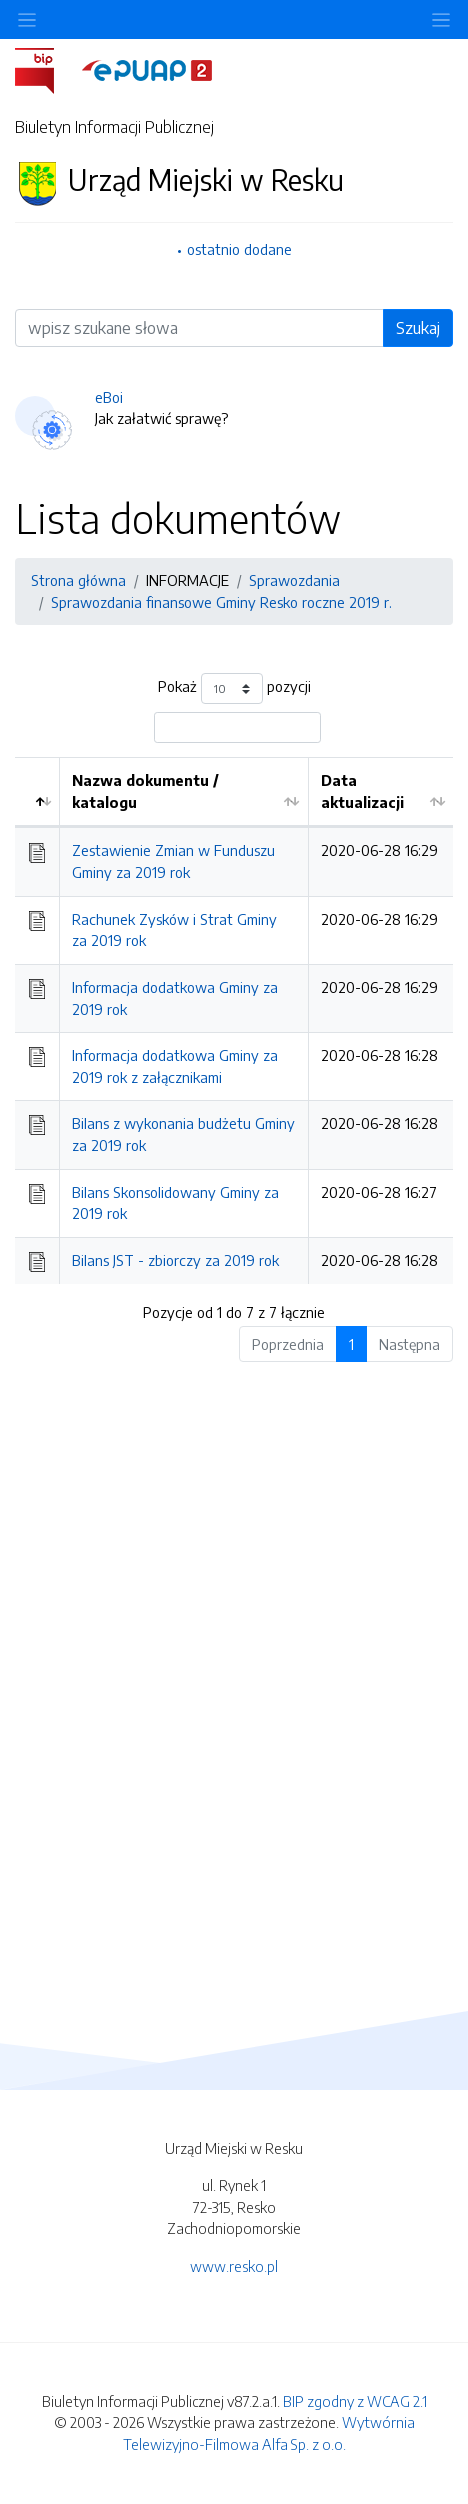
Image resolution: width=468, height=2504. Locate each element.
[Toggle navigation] (441, 19)
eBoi (109, 397)
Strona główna (78, 580)
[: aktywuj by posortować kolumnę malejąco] (37, 792)
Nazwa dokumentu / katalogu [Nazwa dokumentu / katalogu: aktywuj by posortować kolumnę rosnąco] (145, 791)
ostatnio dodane (239, 249)
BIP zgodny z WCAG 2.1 (355, 2401)
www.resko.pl (234, 2266)
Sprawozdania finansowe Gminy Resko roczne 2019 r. (221, 602)
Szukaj (418, 328)
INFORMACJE (187, 580)
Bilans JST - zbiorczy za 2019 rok (175, 1260)
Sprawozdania (294, 580)
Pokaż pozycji (234, 688)
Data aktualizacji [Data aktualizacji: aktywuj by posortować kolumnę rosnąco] (362, 791)
